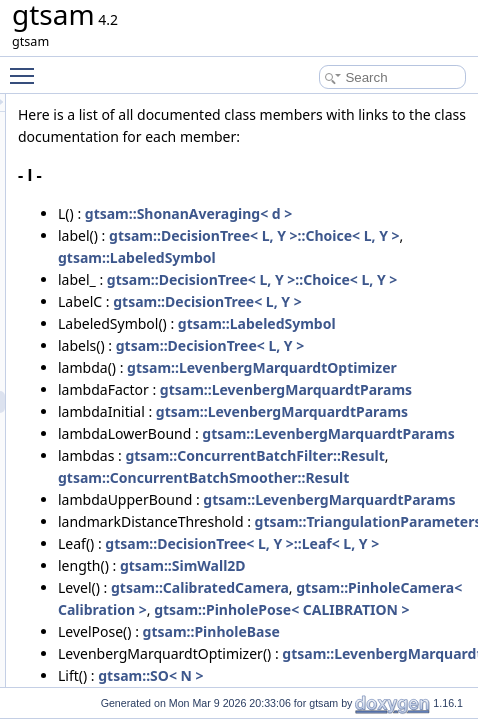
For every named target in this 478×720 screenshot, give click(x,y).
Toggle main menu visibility (27, 67)
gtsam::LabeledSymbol (353, 345)
